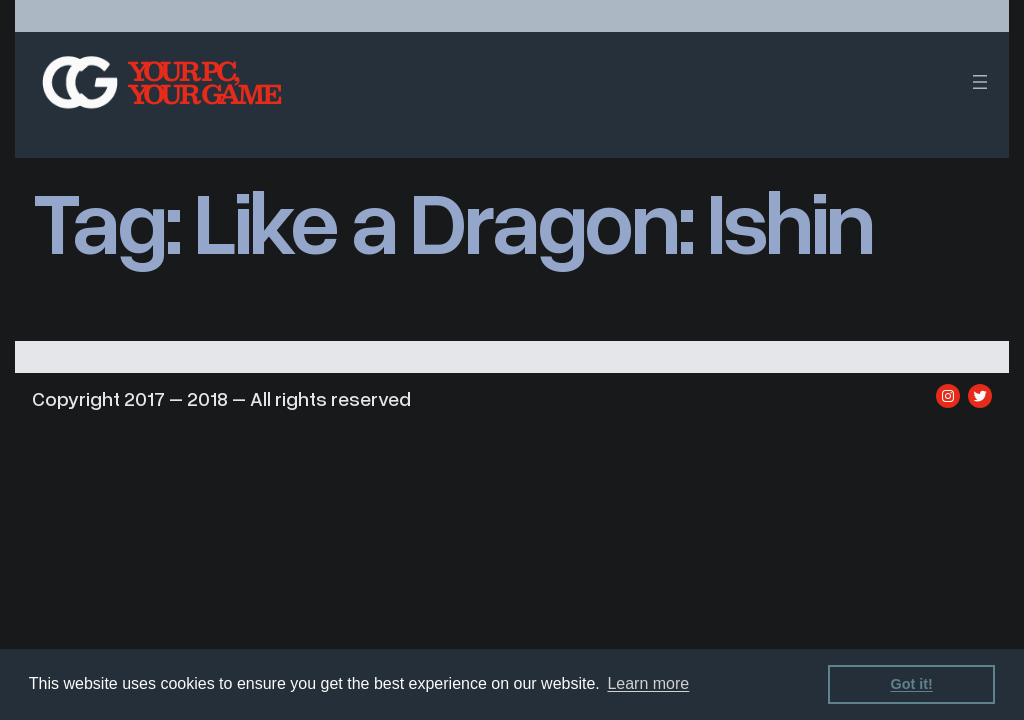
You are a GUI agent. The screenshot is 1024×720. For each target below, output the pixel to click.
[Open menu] (980, 82)
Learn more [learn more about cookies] (648, 683)
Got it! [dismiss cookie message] (912, 684)
